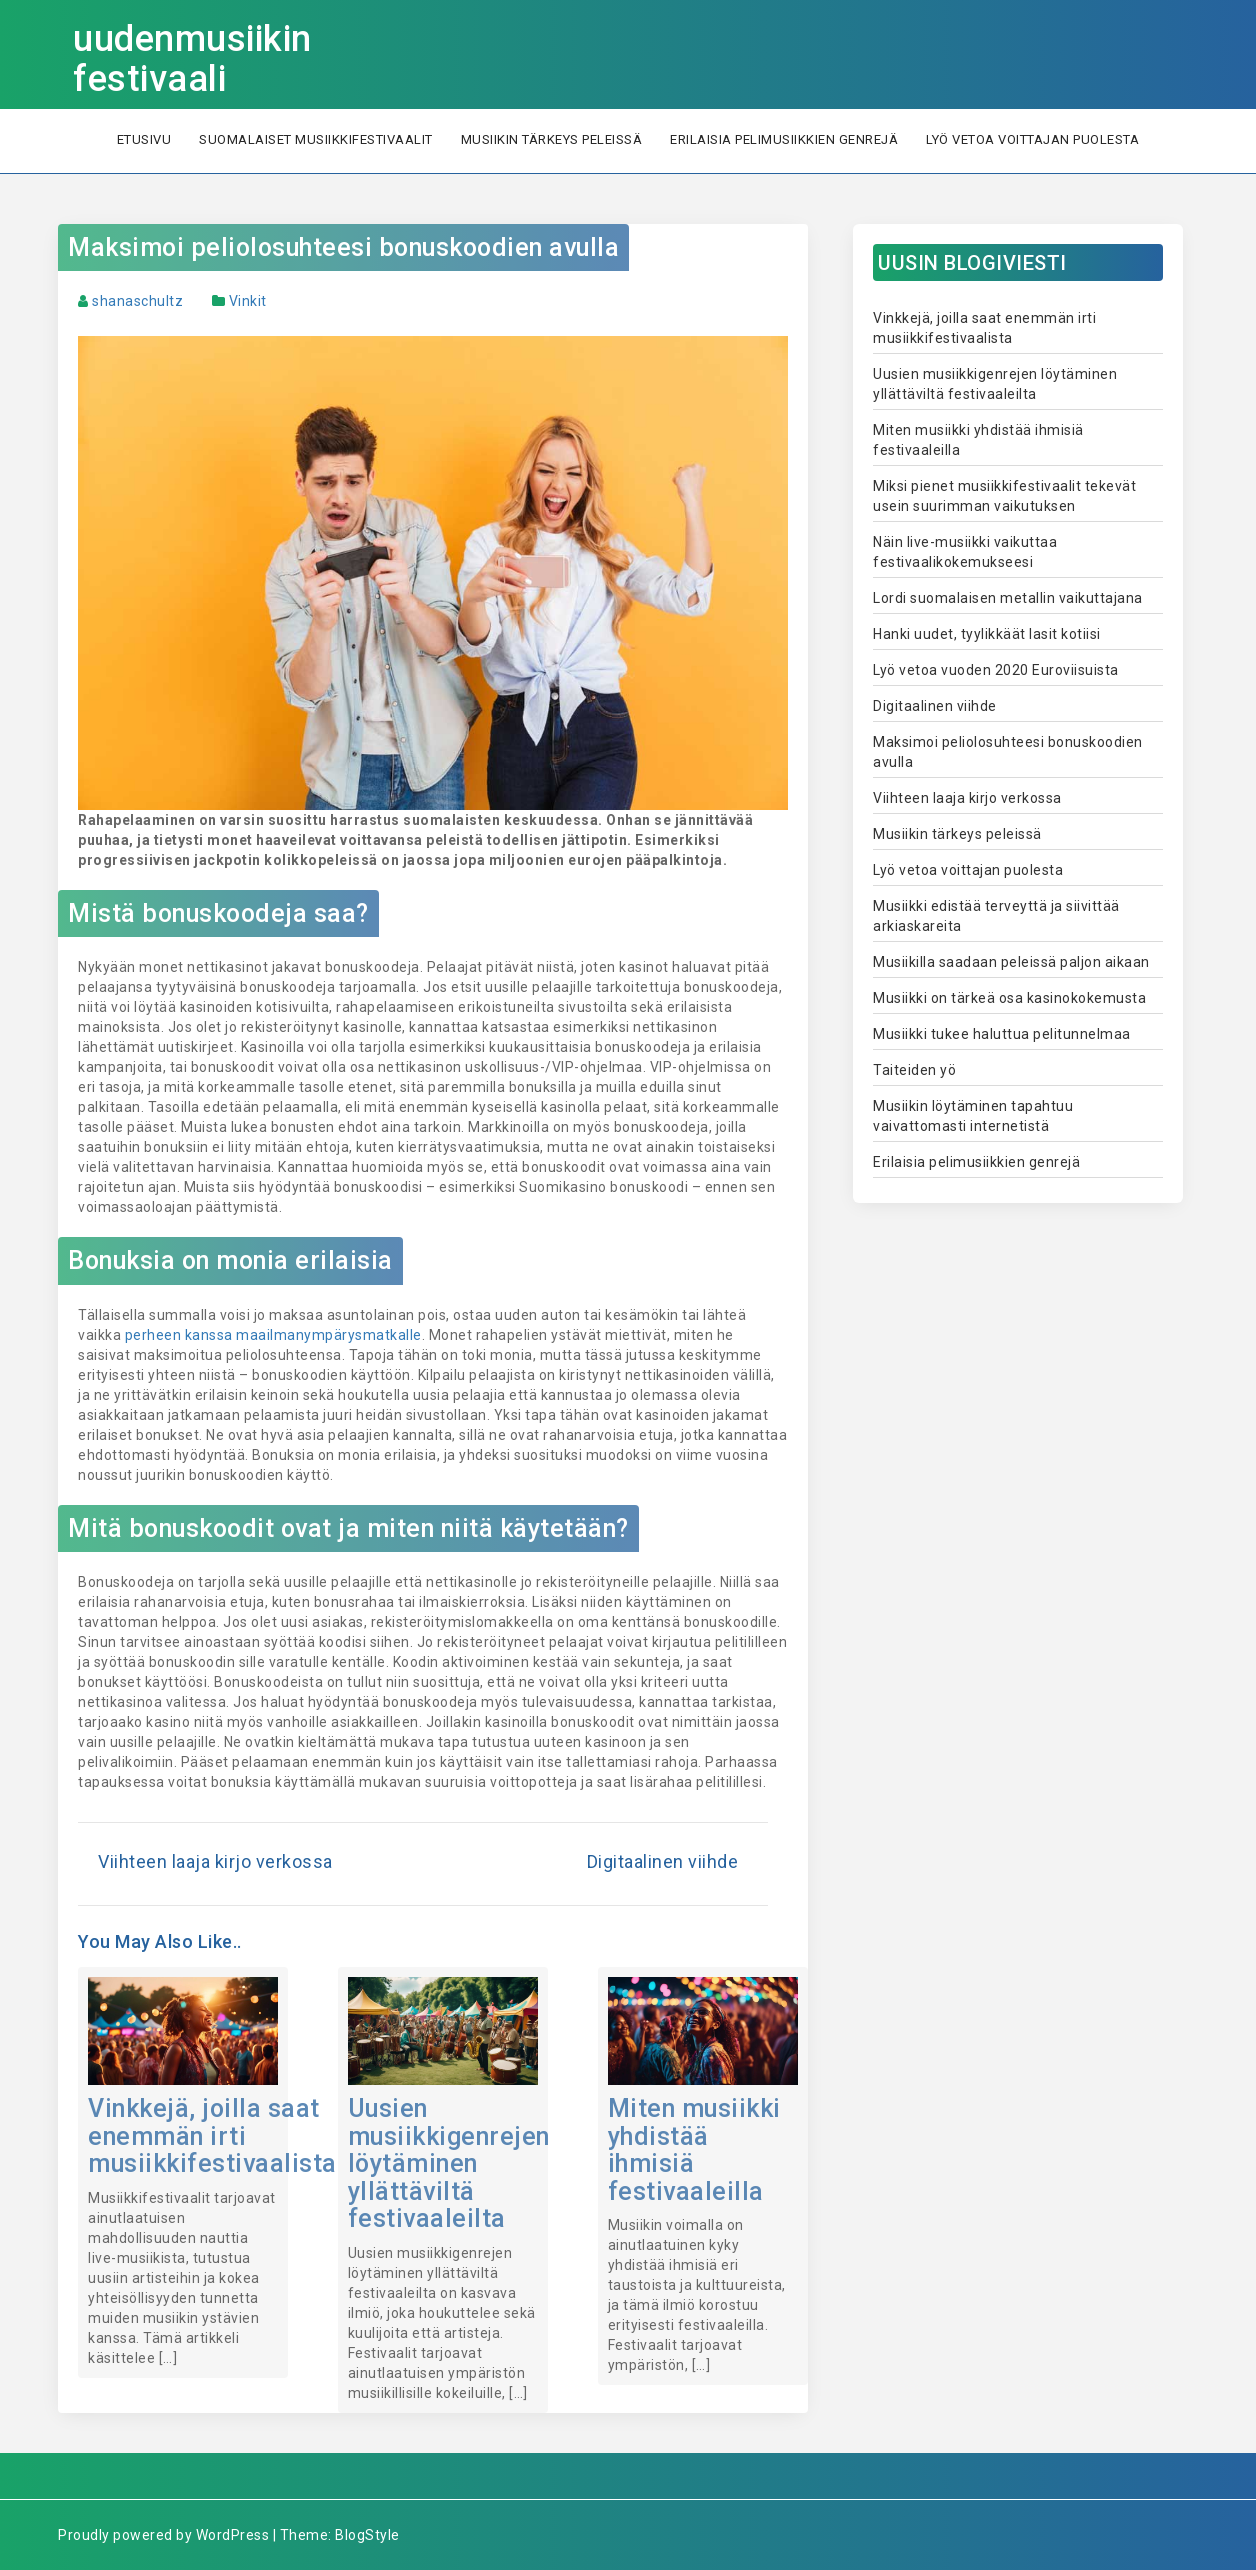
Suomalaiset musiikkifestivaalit (316, 139)
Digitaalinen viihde (663, 1861)
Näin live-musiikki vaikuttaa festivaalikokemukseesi (965, 552)
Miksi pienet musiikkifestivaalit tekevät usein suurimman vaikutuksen (1004, 496)
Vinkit (248, 301)
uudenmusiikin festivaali (192, 59)
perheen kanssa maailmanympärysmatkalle (273, 1335)
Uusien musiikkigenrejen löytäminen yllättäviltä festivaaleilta (449, 2163)
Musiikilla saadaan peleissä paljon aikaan (1011, 962)
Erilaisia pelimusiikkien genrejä (784, 139)
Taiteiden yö (914, 1070)
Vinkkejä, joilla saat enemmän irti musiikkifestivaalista (212, 2136)
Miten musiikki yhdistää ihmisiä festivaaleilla (694, 2150)
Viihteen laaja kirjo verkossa (215, 1861)
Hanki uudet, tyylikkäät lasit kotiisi (987, 634)
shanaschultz (137, 301)
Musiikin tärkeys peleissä (552, 139)
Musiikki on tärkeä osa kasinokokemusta (1009, 998)
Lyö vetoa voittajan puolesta (1032, 139)
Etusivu (144, 139)
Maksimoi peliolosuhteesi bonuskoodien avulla (343, 247)
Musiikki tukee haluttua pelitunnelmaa (1002, 1034)
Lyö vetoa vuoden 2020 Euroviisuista (996, 670)
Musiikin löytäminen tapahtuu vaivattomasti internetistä (973, 1116)
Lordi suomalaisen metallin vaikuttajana (1008, 598)
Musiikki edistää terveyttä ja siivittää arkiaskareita (996, 916)
